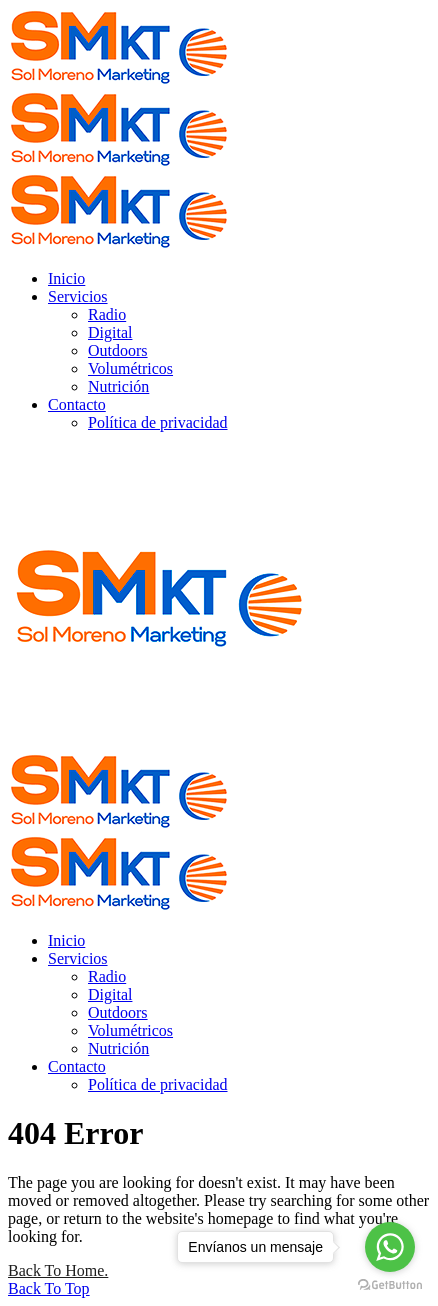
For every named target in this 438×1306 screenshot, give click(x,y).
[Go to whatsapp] (390, 1247)
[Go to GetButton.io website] (390, 1285)
